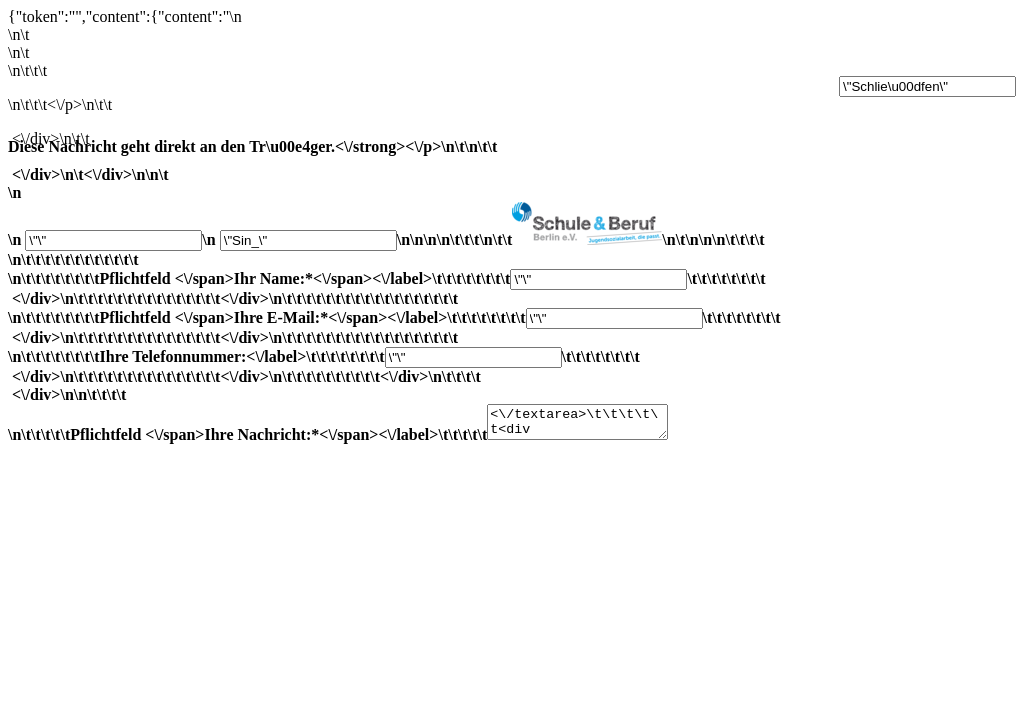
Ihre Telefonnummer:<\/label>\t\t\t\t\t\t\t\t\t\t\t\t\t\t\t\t (512, 399)
